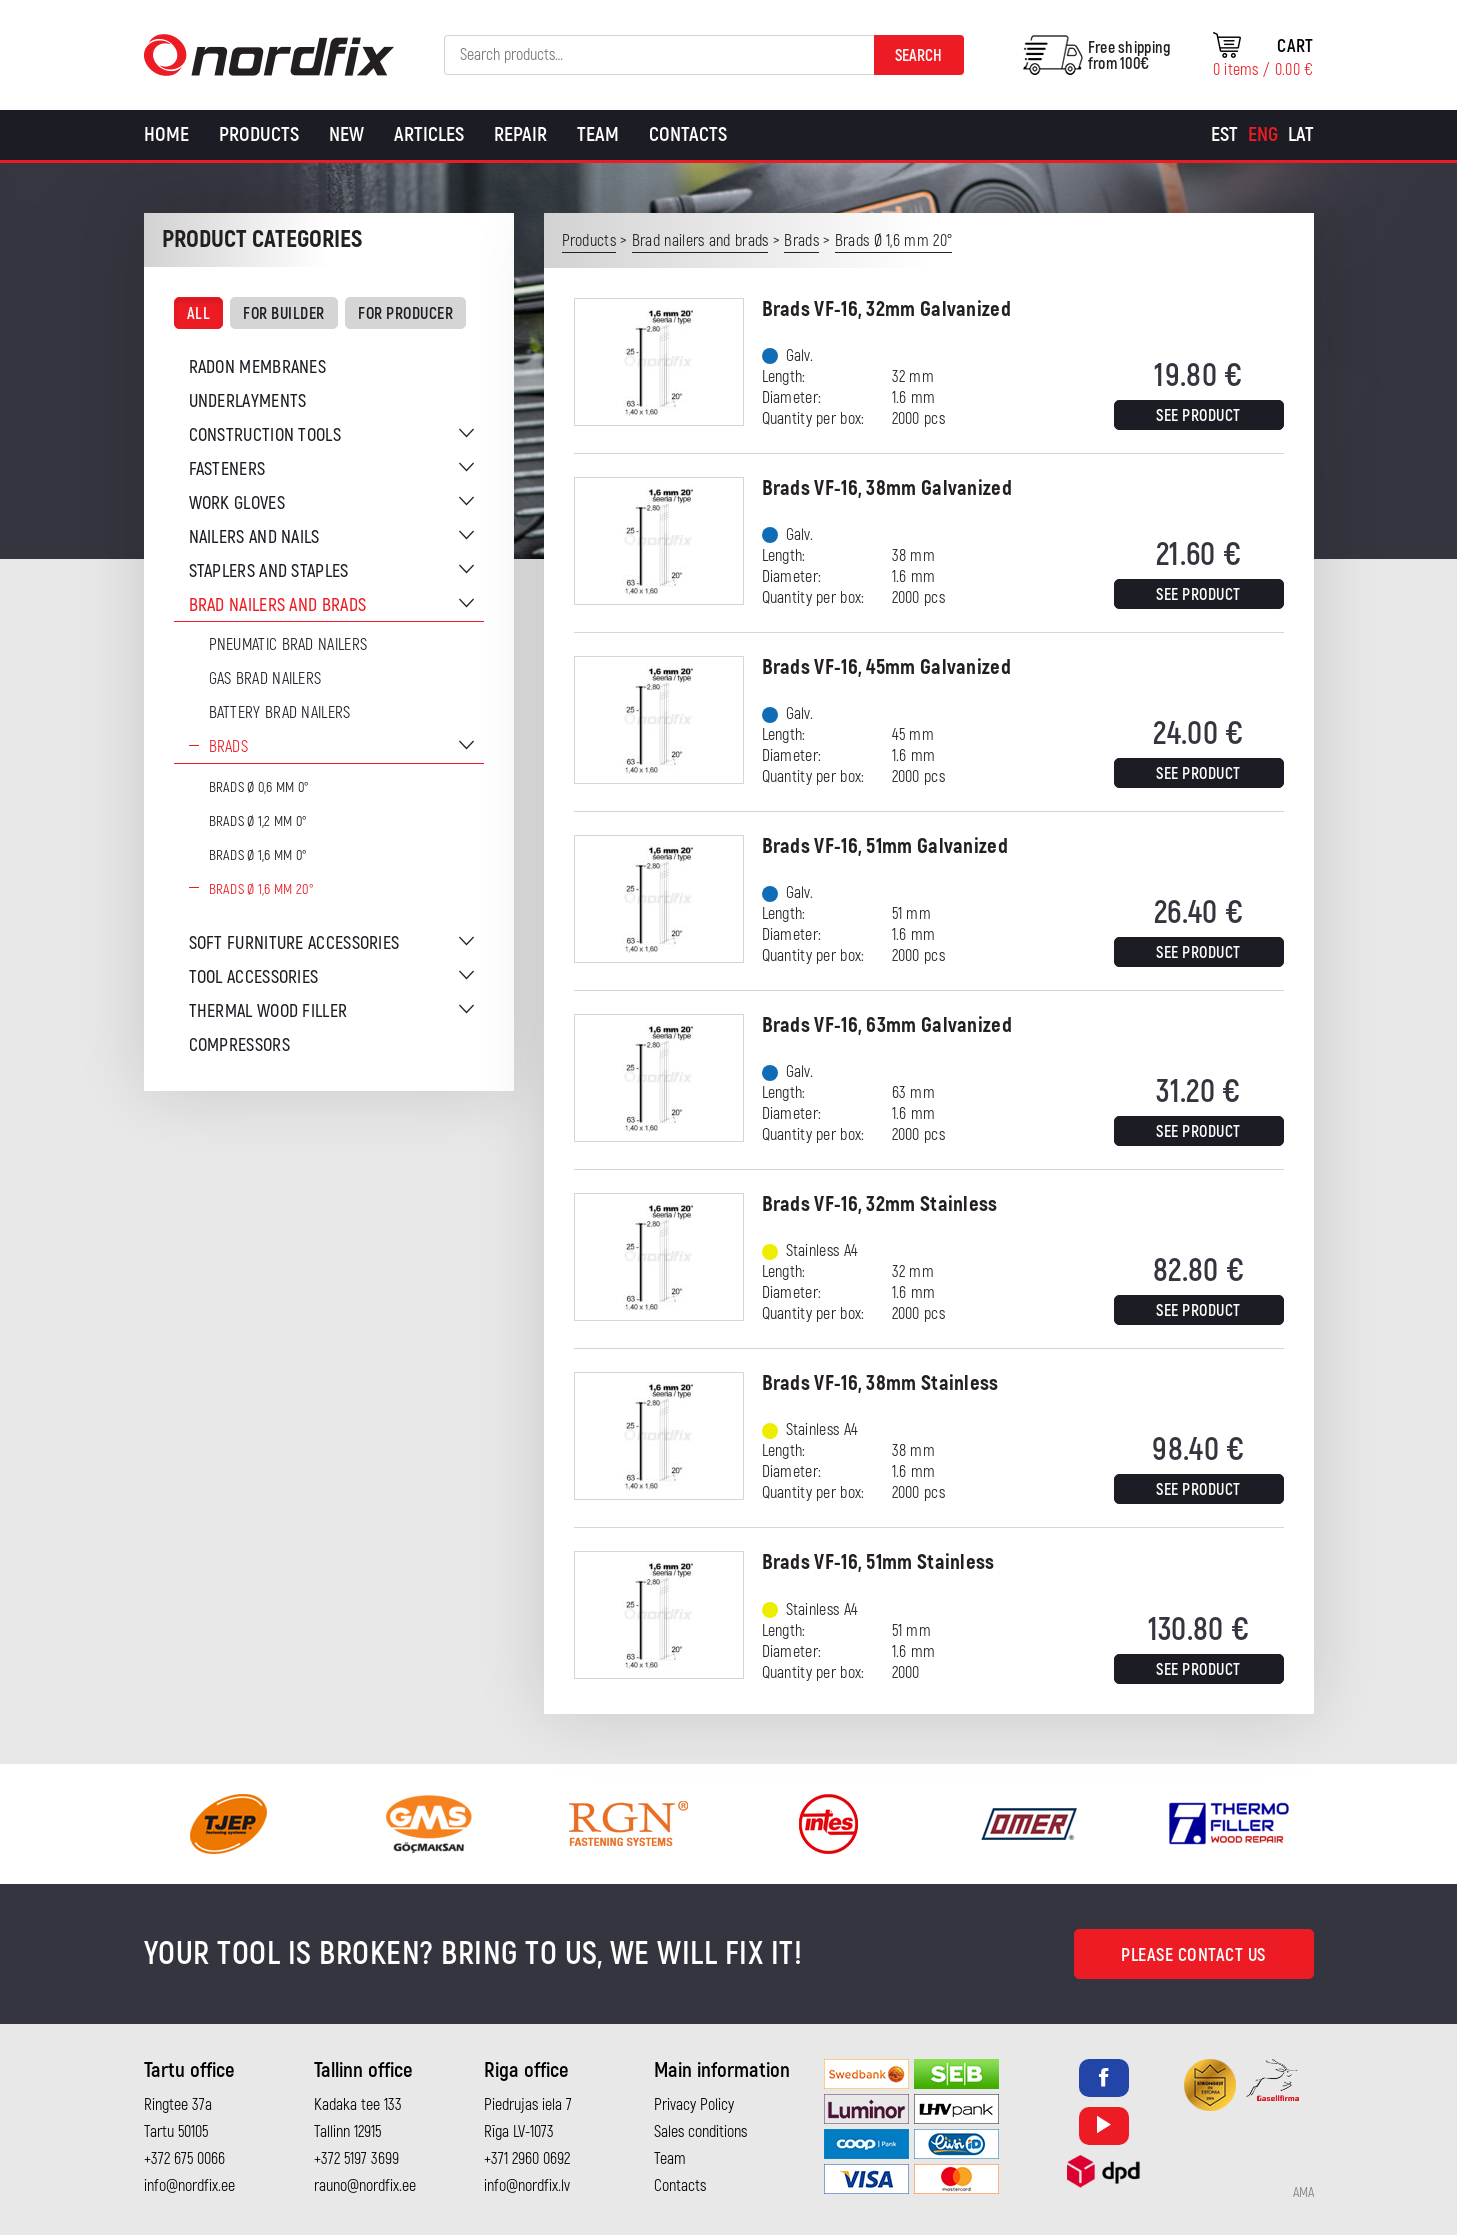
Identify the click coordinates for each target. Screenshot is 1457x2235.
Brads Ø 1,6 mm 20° (261, 889)
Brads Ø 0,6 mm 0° (259, 787)
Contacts (688, 134)
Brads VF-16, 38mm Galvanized (887, 488)
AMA (1303, 2193)
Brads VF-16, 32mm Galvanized (886, 309)
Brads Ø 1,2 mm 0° (258, 821)
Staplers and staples (269, 571)
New (346, 134)
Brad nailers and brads (278, 605)
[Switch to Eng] (1263, 135)
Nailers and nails (254, 537)
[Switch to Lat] (1301, 135)
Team (598, 134)
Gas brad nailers (265, 679)
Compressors (239, 1045)
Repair (520, 134)
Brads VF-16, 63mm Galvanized (887, 1025)
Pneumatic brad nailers (288, 645)
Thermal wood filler (268, 1011)
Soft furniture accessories (294, 943)
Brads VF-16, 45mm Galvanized (886, 667)
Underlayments (248, 401)
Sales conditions (700, 2132)
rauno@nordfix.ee (365, 2186)
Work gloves (237, 503)
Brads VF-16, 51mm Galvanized (885, 846)
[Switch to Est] (1224, 135)
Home (166, 134)
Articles (429, 134)
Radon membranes (258, 367)
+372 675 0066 (184, 2159)
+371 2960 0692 (527, 2159)
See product (1198, 416)
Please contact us (1193, 1955)
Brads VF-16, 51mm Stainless (878, 1562)
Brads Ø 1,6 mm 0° (258, 855)
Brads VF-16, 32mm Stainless (880, 1204)
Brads (229, 747)
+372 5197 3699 (356, 2159)
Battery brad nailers (280, 713)
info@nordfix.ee (189, 2186)
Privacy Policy (694, 2105)
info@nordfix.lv (527, 2186)
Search (918, 56)
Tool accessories (254, 977)
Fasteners (227, 469)
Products (259, 134)
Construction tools (265, 435)
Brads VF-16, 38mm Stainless (880, 1383)
